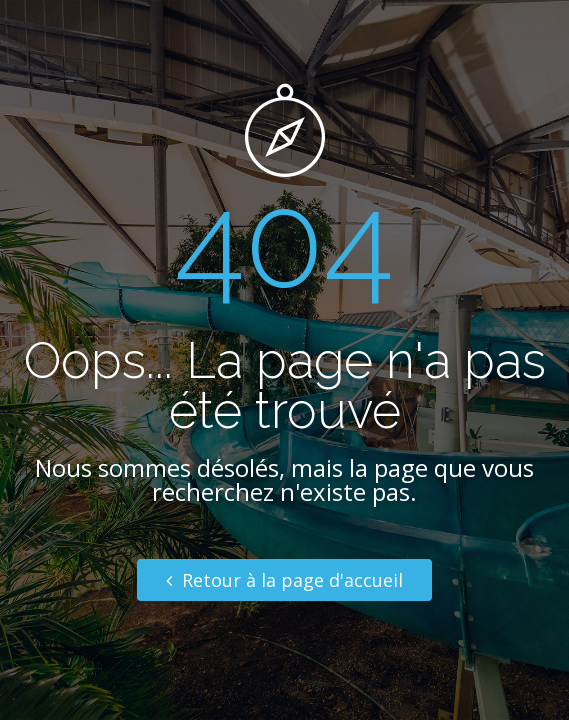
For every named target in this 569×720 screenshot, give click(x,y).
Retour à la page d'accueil (284, 580)
